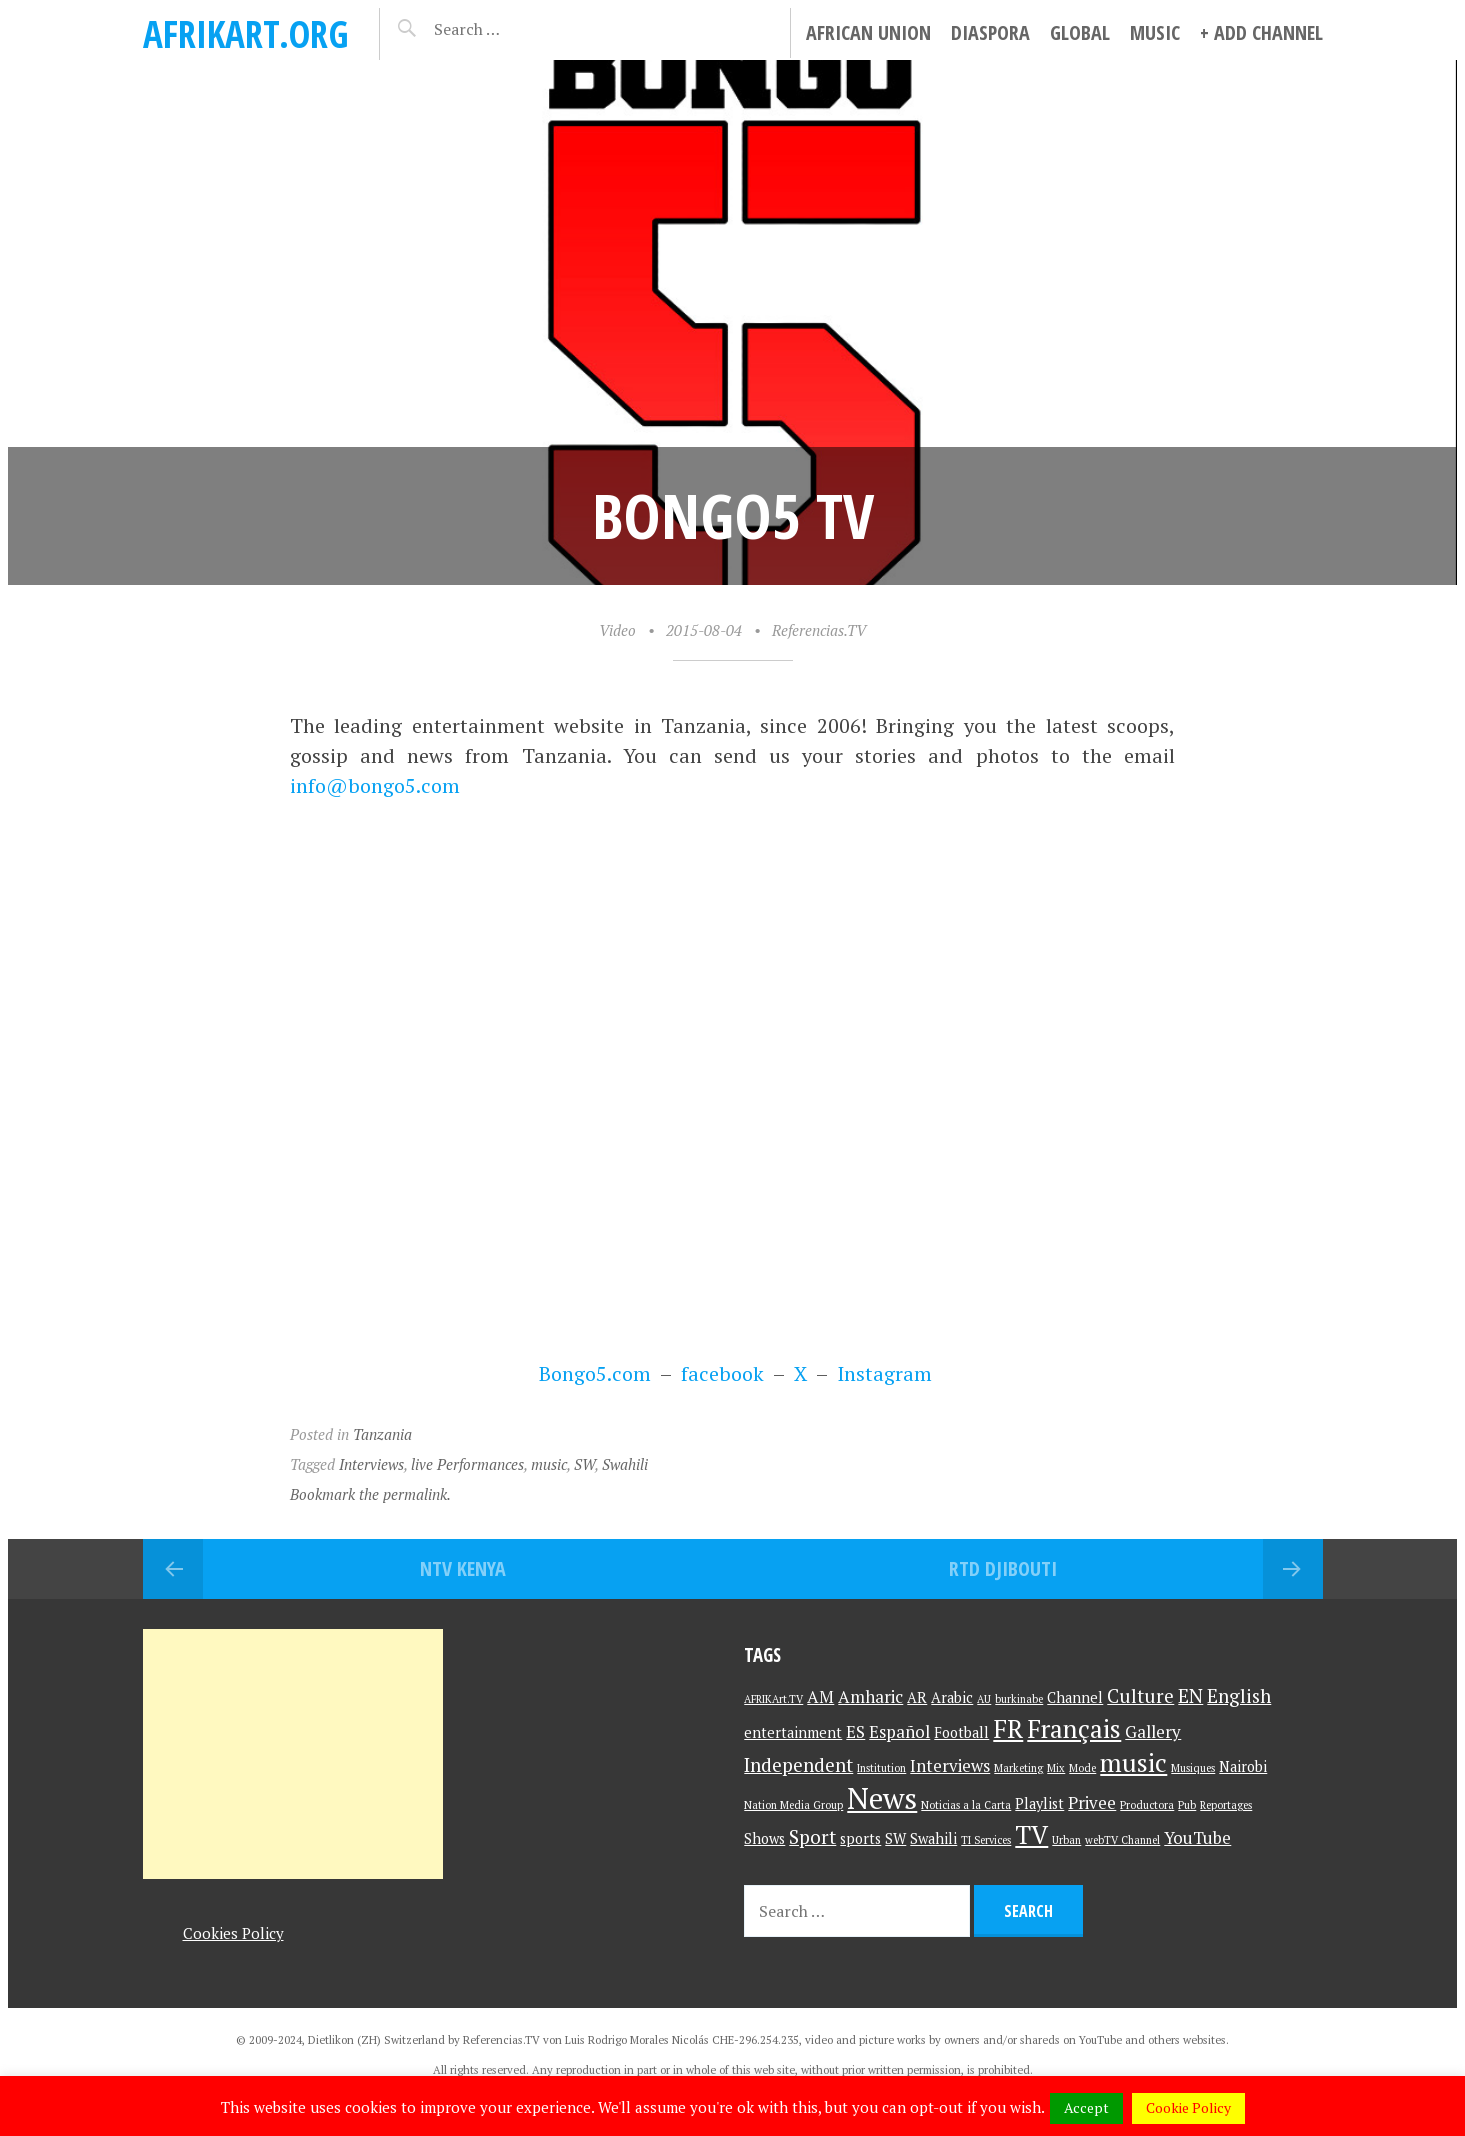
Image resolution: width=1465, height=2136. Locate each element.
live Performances (467, 1464)
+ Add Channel (1261, 32)
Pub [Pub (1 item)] (1187, 1805)
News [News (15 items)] (882, 1798)
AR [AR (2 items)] (917, 1697)
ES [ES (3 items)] (855, 1731)
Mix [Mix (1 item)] (1056, 1768)
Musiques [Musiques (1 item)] (1193, 1768)
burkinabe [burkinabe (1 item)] (1019, 1699)
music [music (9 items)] (1133, 1762)
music (549, 1464)
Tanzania (382, 1434)
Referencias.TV (819, 630)
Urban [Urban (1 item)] (1066, 1840)
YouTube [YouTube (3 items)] (1197, 1837)
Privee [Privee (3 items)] (1092, 1802)
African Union (868, 32)
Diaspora (990, 32)
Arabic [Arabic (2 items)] (952, 1697)
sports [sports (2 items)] (860, 1838)
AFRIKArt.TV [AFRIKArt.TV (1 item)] (773, 1699)
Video (617, 630)
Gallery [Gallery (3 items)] (1153, 1731)
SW (584, 1464)
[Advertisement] (293, 1754)
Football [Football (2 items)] (961, 1732)
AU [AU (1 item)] (984, 1699)
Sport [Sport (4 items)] (812, 1836)
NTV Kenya (463, 1568)
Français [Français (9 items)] (1074, 1728)
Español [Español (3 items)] (899, 1731)
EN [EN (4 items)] (1190, 1695)
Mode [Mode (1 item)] (1082, 1768)
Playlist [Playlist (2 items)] (1039, 1803)
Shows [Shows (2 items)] (764, 1838)
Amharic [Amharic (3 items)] (870, 1696)
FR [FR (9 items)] (1008, 1728)
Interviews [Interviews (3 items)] (950, 1765)
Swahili (625, 1464)
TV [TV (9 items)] (1031, 1834)
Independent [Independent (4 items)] (798, 1764)
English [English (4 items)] (1239, 1695)
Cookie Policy (1188, 2107)
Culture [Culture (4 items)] (1140, 1695)
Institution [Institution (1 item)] (881, 1768)
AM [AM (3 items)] (820, 1696)
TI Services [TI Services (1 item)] (986, 1840)
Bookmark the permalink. (370, 1494)
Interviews (371, 1464)
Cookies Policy (233, 1933)
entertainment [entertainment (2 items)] (793, 1732)
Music (1155, 32)
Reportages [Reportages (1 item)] (1226, 1805)
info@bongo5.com (375, 785)
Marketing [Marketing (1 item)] (1018, 1768)
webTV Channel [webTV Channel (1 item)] (1122, 1840)
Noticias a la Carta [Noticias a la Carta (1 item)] (966, 1805)
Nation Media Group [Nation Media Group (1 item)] (793, 1805)
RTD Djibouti (1003, 1568)
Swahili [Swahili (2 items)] (933, 1838)
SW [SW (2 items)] (895, 1838)
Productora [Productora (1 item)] (1147, 1805)
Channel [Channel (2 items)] (1075, 1697)
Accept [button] (1086, 2107)
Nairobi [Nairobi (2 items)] (1243, 1766)
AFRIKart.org (246, 33)
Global (1080, 32)
